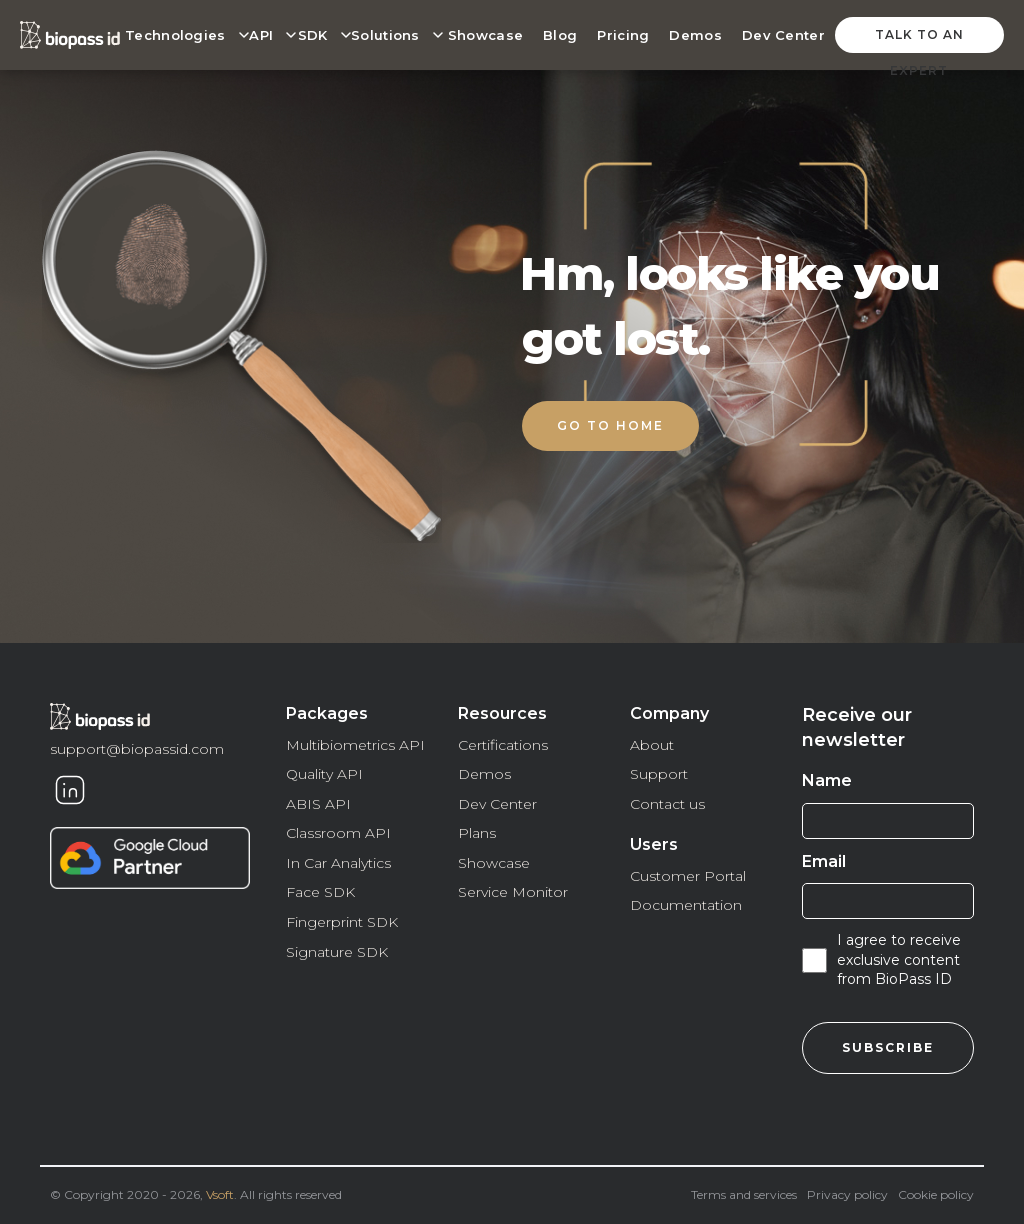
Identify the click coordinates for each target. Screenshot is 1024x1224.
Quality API (324, 774)
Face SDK (320, 892)
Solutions (385, 35)
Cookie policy (936, 1194)
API (261, 35)
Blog (560, 35)
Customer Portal (688, 876)
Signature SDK (337, 952)
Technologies (175, 35)
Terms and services (744, 1194)
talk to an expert (919, 40)
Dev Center (783, 35)
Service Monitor (513, 892)
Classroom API (338, 833)
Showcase (485, 35)
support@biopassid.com (137, 749)
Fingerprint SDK (342, 922)
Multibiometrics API (355, 745)
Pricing (623, 35)
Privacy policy (847, 1194)
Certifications (503, 745)
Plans (477, 833)
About (652, 745)
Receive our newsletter (857, 727)
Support (659, 774)
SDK (313, 35)
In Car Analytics (338, 863)
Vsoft (220, 1194)
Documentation (686, 905)
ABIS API (318, 804)
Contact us (667, 804)
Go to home (610, 425)
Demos (695, 35)
